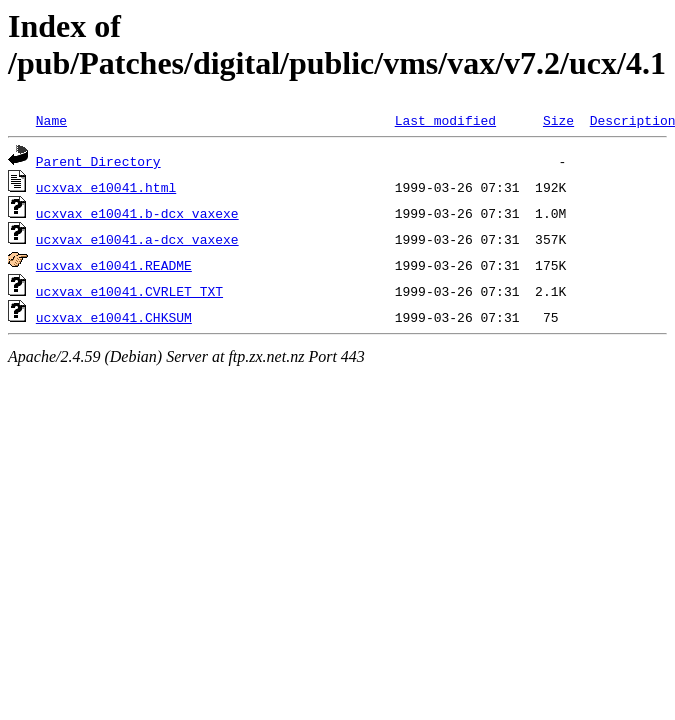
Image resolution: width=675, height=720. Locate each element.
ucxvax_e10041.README (114, 265)
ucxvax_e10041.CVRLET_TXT (129, 291)
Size (558, 120)
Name (51, 120)
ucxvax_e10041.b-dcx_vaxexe (137, 213)
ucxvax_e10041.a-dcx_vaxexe (137, 239)
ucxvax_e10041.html (106, 187)
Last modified (445, 120)
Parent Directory (98, 161)
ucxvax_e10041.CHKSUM (114, 317)
